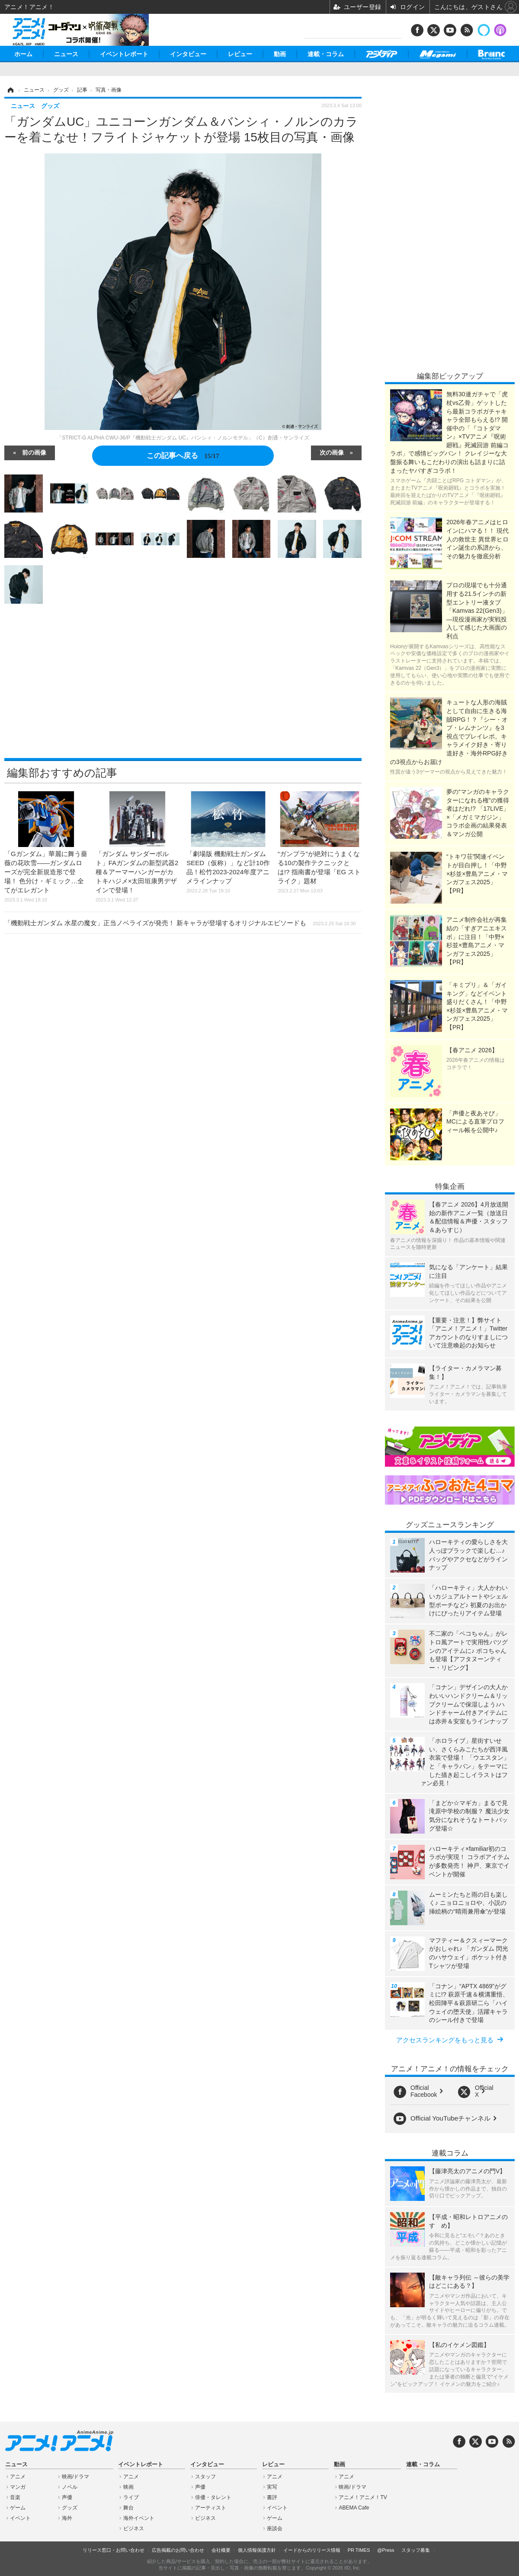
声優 (67, 2497)
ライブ (131, 2497)
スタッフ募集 (415, 2550)
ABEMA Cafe (354, 2508)
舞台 (128, 2508)
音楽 (15, 2497)
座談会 (274, 2528)
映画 (128, 2487)
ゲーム (18, 2508)
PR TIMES (359, 2550)
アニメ (18, 2477)
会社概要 (221, 2550)
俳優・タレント (213, 2497)
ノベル (69, 2487)
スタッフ (205, 2477)
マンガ (18, 2487)
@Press (385, 2550)
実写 (272, 2487)
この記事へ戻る (183, 455)
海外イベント (138, 2518)
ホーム (23, 54)
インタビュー (188, 54)
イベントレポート (124, 54)
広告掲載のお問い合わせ (178, 2550)
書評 (272, 2497)
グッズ (69, 2508)
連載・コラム (326, 54)
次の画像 (332, 452)
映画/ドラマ (75, 2477)
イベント (20, 2518)
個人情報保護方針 (257, 2550)
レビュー (240, 54)
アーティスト (210, 2508)
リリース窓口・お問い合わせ (113, 2550)
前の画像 (34, 452)
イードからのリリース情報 (311, 2550)
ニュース (66, 54)
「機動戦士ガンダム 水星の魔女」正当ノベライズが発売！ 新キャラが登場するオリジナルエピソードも (180, 923)
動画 (280, 54)
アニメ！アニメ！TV (363, 2497)
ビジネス (133, 2528)
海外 (67, 2518)
